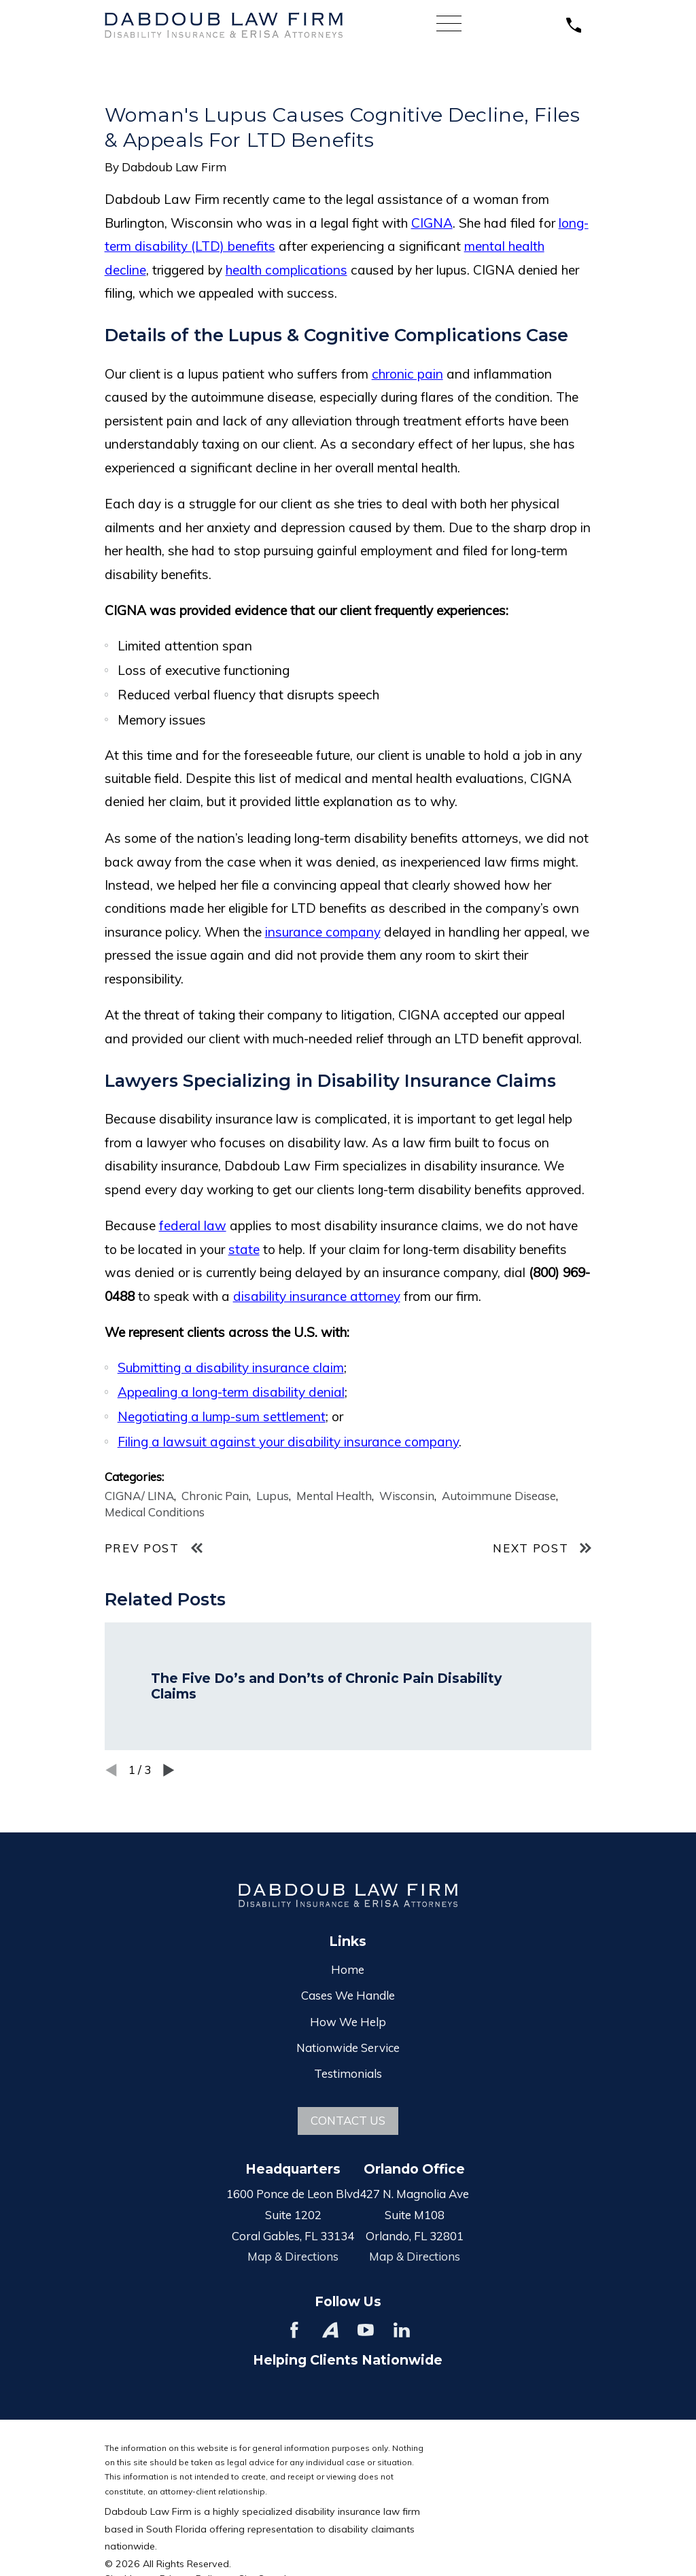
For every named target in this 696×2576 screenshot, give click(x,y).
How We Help (348, 2022)
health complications (286, 270)
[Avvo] (330, 2330)
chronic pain (407, 374)
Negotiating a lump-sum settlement (222, 1416)
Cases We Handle (348, 1995)
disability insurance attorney (316, 1296)
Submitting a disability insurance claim (231, 1367)
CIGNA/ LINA (139, 1496)
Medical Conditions (155, 1512)
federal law (192, 1225)
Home (347, 1969)
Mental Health (334, 1496)
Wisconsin (406, 1496)
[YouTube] (366, 2330)
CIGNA (432, 223)
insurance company (323, 932)
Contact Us (348, 2120)
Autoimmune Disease (499, 1496)
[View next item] (168, 1770)
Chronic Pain (215, 1496)
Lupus (272, 1496)
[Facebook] (294, 2330)
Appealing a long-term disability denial (231, 1392)
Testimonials (348, 2073)
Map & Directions (292, 2256)
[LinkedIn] (402, 2330)
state (244, 1249)
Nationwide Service (348, 2047)
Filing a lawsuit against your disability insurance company (288, 1441)
